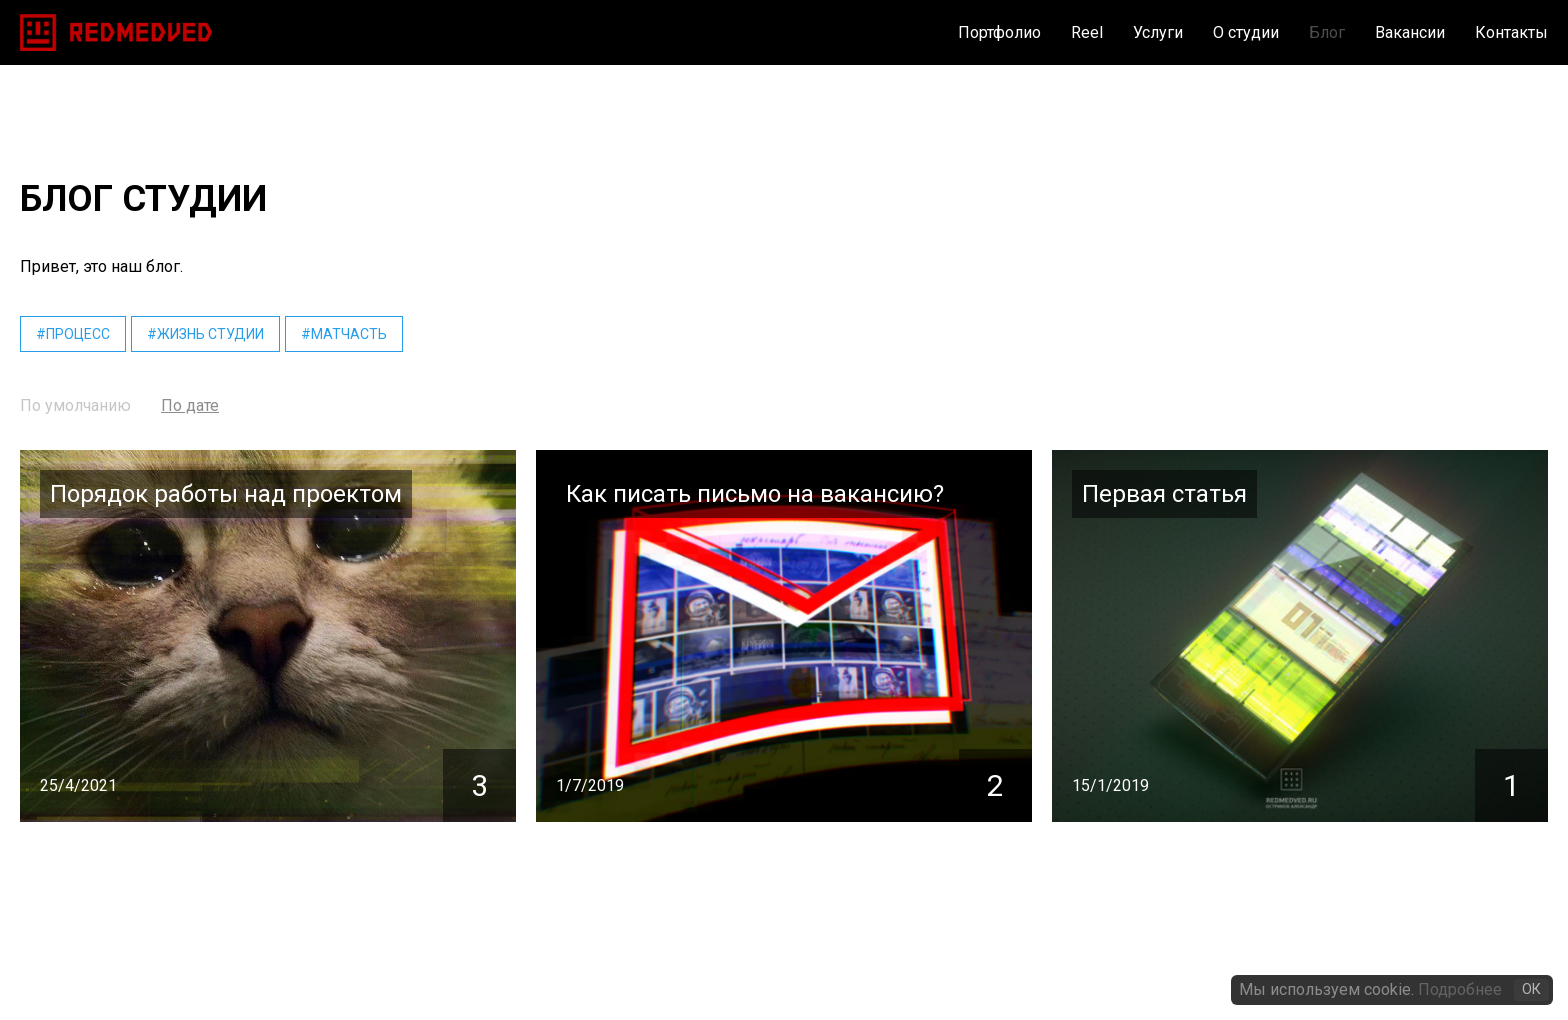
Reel (1087, 32)
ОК (1531, 989)
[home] (116, 32)
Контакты (1511, 32)
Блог (1327, 32)
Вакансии (1410, 32)
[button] (1143, 33)
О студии (1246, 32)
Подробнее (1460, 989)
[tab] (75, 406)
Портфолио (999, 32)
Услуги (1158, 32)
